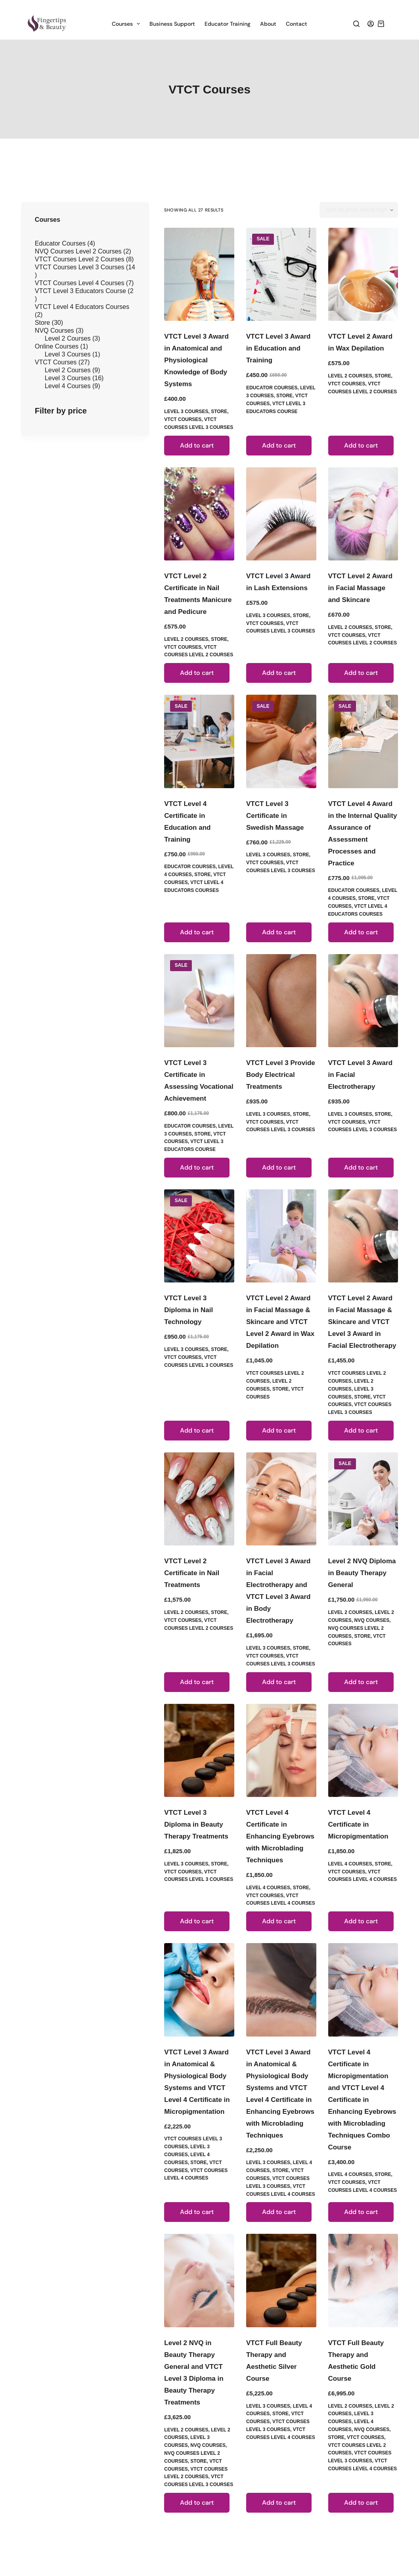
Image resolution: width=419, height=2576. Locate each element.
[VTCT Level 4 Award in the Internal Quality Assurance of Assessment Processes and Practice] (363, 741)
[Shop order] (359, 210)
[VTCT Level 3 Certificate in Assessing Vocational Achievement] (199, 1000)
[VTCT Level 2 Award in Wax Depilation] (363, 274)
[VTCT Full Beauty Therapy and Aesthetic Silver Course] (281, 2280)
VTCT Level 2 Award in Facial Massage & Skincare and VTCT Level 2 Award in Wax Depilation (280, 1321)
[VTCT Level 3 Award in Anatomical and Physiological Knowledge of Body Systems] (199, 274)
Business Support (172, 23)
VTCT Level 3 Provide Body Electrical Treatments (280, 1074)
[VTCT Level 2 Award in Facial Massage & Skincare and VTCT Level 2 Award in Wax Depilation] (281, 1235)
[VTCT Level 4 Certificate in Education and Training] (199, 741)
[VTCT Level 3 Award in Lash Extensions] (281, 513)
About (268, 23)
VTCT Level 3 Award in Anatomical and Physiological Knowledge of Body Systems (196, 360)
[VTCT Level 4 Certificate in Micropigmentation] (363, 1750)
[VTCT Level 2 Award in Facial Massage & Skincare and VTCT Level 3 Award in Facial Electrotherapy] (363, 1235)
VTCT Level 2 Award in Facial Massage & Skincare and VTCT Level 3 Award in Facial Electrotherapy (362, 1321)
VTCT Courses (182, 419)
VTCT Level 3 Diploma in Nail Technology (188, 1310)
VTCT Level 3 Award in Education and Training (278, 348)
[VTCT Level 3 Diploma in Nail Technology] (199, 1235)
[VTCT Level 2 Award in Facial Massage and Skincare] (363, 513)
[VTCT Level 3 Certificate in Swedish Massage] (281, 741)
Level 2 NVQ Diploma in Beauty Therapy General (362, 1573)
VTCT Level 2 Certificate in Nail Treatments (191, 1573)
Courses (127, 24)
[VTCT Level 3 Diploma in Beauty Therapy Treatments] (199, 1750)
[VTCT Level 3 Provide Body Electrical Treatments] (281, 1000)
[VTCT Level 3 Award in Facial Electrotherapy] (363, 1000)
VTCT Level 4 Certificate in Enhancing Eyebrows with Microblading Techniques (280, 1836)
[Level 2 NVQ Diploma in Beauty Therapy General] (363, 1498)
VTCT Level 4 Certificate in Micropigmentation (358, 1824)
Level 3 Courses (186, 411)
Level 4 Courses (268, 1887)
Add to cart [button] (197, 445)
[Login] (370, 24)
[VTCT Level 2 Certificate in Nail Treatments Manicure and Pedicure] (199, 513)
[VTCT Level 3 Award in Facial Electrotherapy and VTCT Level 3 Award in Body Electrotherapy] (281, 1498)
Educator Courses (272, 388)
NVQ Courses (372, 1620)
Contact (296, 23)
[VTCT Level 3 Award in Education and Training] (281, 274)
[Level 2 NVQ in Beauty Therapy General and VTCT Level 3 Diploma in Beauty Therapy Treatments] (199, 2280)
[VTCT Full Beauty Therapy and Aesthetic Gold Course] (363, 2280)
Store (219, 411)
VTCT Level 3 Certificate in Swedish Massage (275, 815)
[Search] (356, 24)
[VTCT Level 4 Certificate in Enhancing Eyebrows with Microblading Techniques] (281, 1750)
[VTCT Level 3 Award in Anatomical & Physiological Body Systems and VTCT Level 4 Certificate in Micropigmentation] (199, 1989)
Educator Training (228, 23)
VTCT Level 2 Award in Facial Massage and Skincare (360, 588)
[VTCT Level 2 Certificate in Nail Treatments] (199, 1498)
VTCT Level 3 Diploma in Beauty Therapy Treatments (196, 1824)
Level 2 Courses (350, 376)
